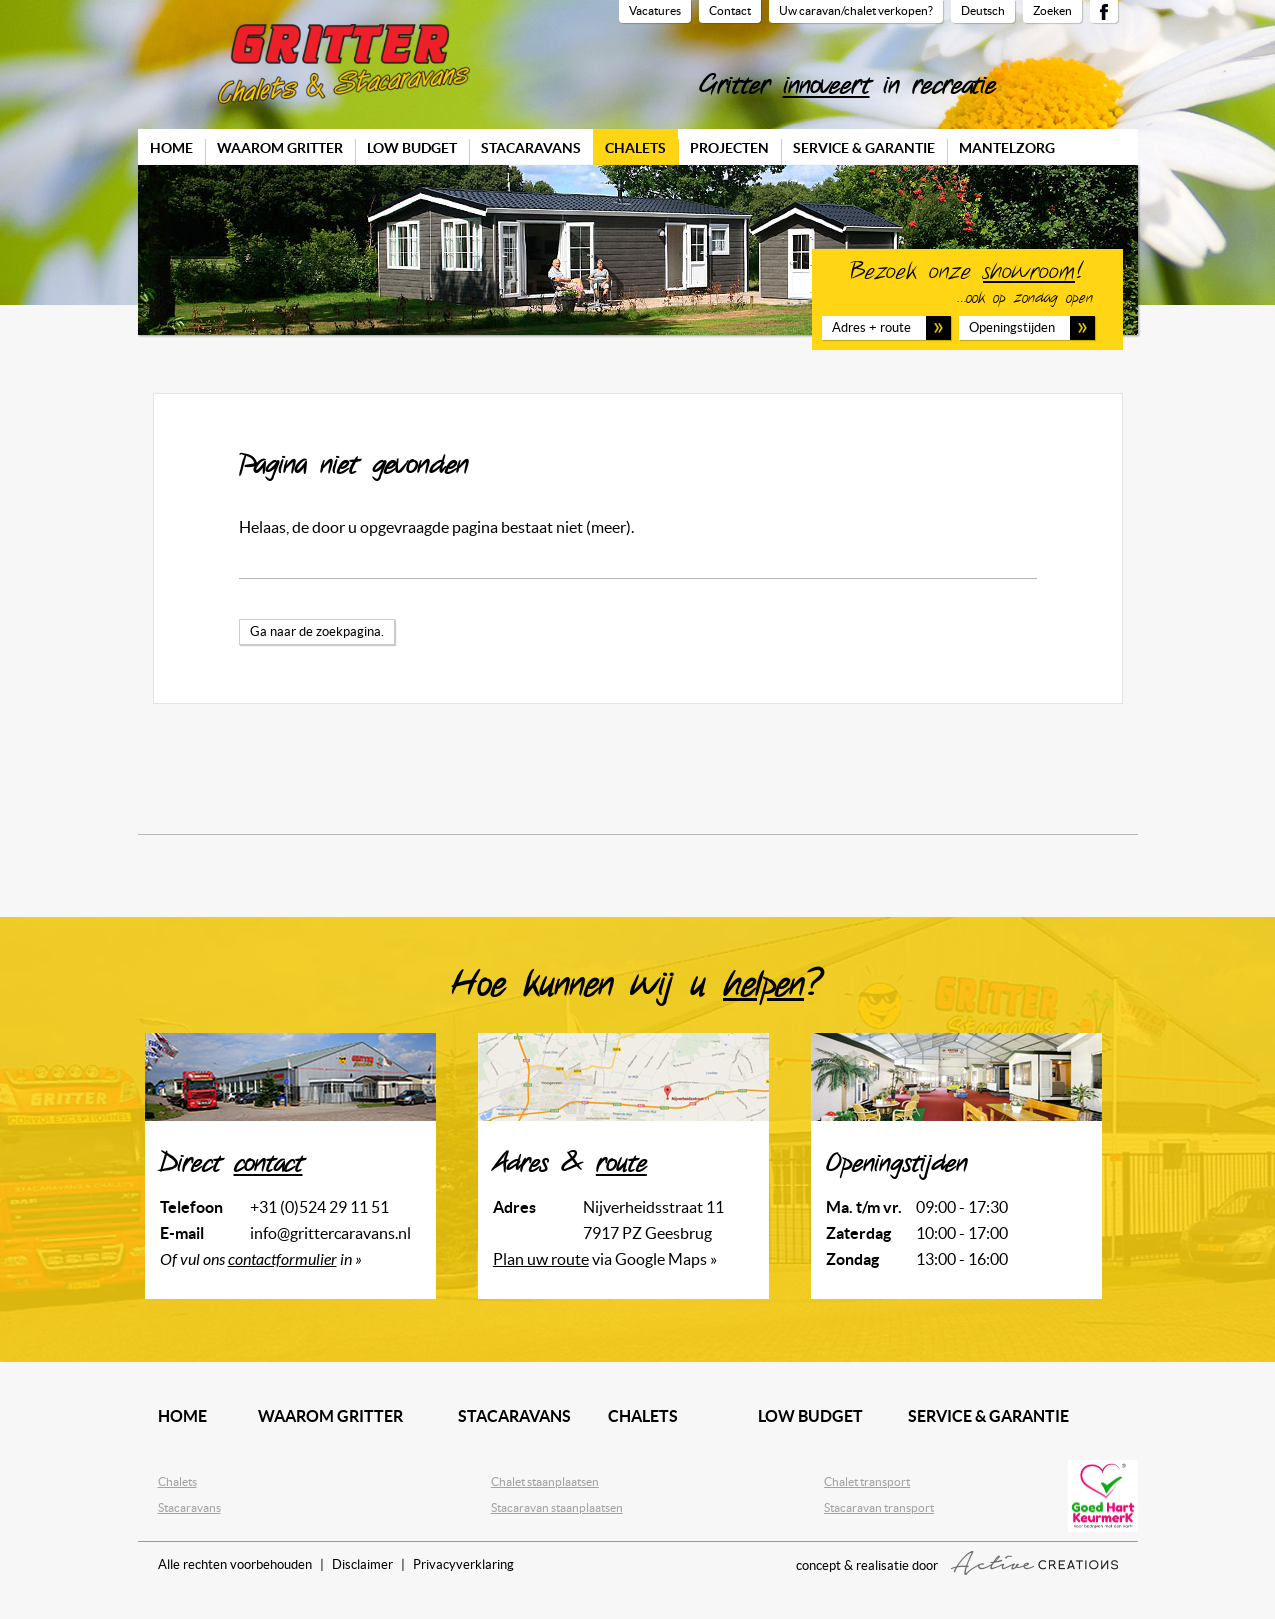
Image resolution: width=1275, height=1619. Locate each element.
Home (171, 148)
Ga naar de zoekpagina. (317, 631)
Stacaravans (531, 148)
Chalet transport (867, 1481)
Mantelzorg (1007, 148)
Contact (730, 10)
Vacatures (655, 10)
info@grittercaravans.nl (330, 1233)
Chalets (635, 148)
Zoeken (1052, 10)
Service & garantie (864, 148)
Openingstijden (1012, 327)
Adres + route (871, 327)
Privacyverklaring (463, 1564)
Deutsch (983, 10)
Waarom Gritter (280, 148)
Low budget (412, 148)
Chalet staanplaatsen (545, 1481)
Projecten (729, 148)
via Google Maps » (605, 1259)
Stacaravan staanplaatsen (557, 1507)
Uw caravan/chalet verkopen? (856, 10)
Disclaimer (362, 1564)
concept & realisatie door (957, 1563)
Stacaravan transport (879, 1507)
